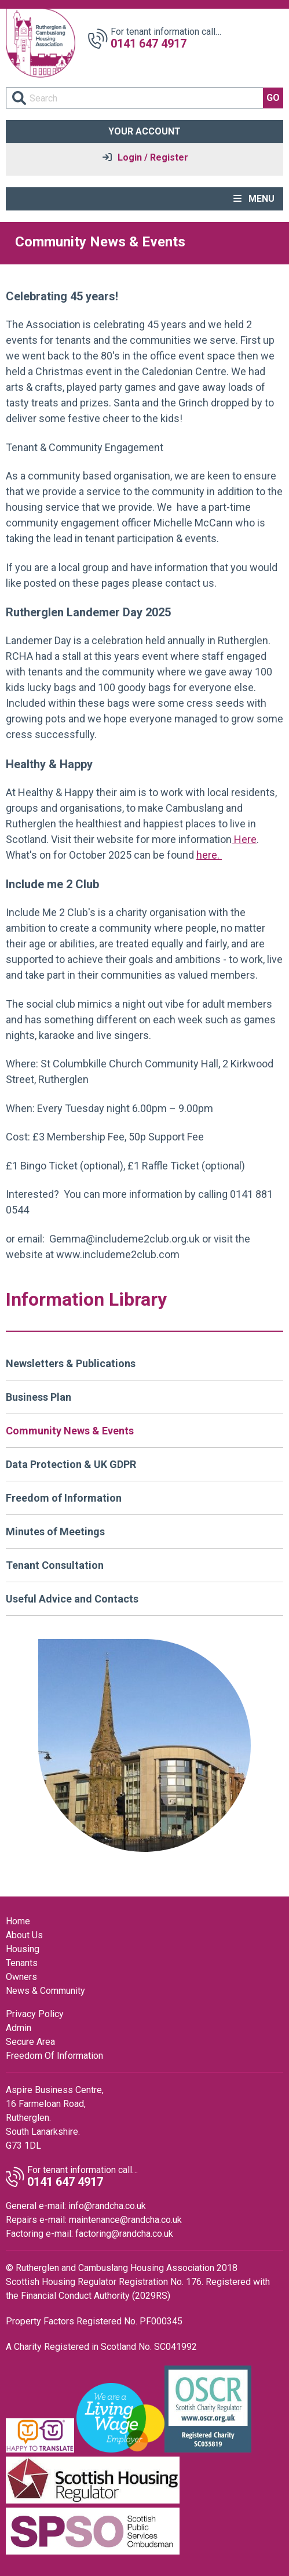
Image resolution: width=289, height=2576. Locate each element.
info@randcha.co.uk (107, 2205)
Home (18, 1921)
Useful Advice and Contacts (72, 1599)
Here (244, 839)
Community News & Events (70, 1431)
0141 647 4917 (148, 43)
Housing (22, 1948)
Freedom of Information (64, 1498)
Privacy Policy (35, 2013)
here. (209, 855)
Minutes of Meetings (55, 1531)
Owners (21, 1976)
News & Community (45, 1990)
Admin (18, 2027)
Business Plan (38, 1397)
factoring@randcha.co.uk (124, 2233)
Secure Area (30, 2041)
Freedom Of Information (54, 2055)
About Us (24, 1935)
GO (273, 97)
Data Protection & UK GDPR (71, 1464)
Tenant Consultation (55, 1565)
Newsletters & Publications (71, 1363)
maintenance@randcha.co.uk (125, 2219)
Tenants (22, 1962)
